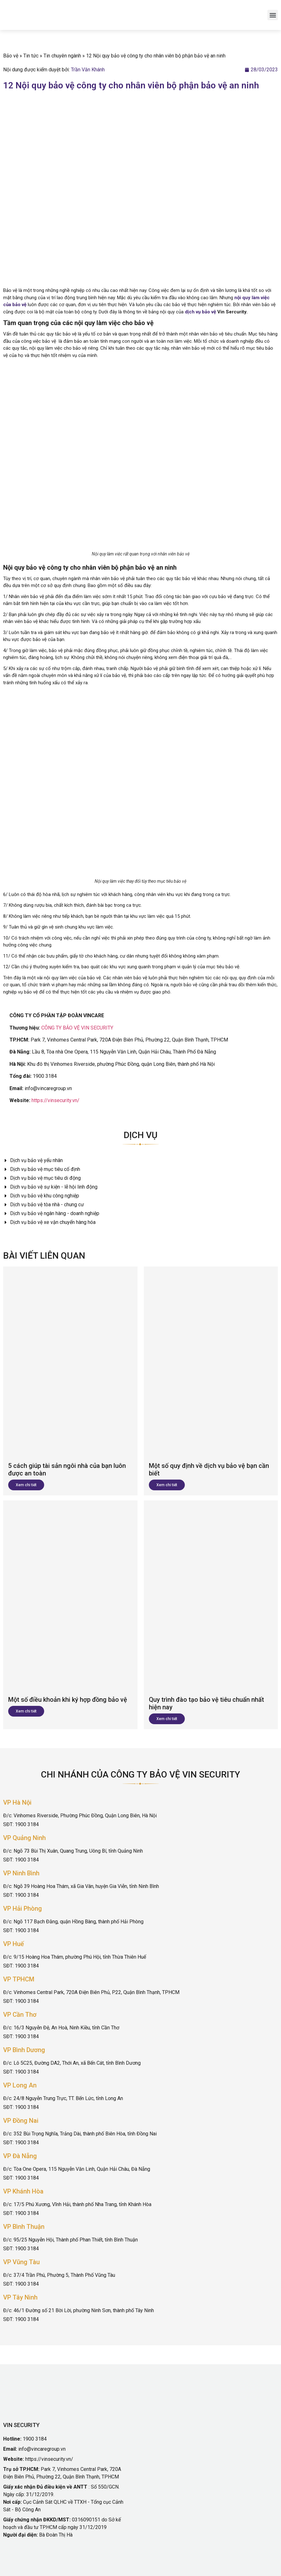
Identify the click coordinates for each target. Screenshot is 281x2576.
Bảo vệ (10, 56)
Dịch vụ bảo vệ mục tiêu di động (42, 1178)
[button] (272, 15)
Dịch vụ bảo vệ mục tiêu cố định (41, 1169)
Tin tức (30, 56)
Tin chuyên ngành (62, 56)
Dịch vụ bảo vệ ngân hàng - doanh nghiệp (51, 1213)
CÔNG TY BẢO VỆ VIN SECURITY (77, 1028)
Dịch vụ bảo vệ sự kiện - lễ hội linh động (50, 1187)
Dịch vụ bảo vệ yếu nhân (33, 1160)
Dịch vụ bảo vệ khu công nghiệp (41, 1196)
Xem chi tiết (26, 1485)
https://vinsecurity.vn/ (55, 1100)
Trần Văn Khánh (88, 70)
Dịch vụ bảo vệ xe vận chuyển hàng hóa (49, 1222)
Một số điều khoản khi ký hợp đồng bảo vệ (67, 1699)
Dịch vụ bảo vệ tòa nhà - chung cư (43, 1205)
